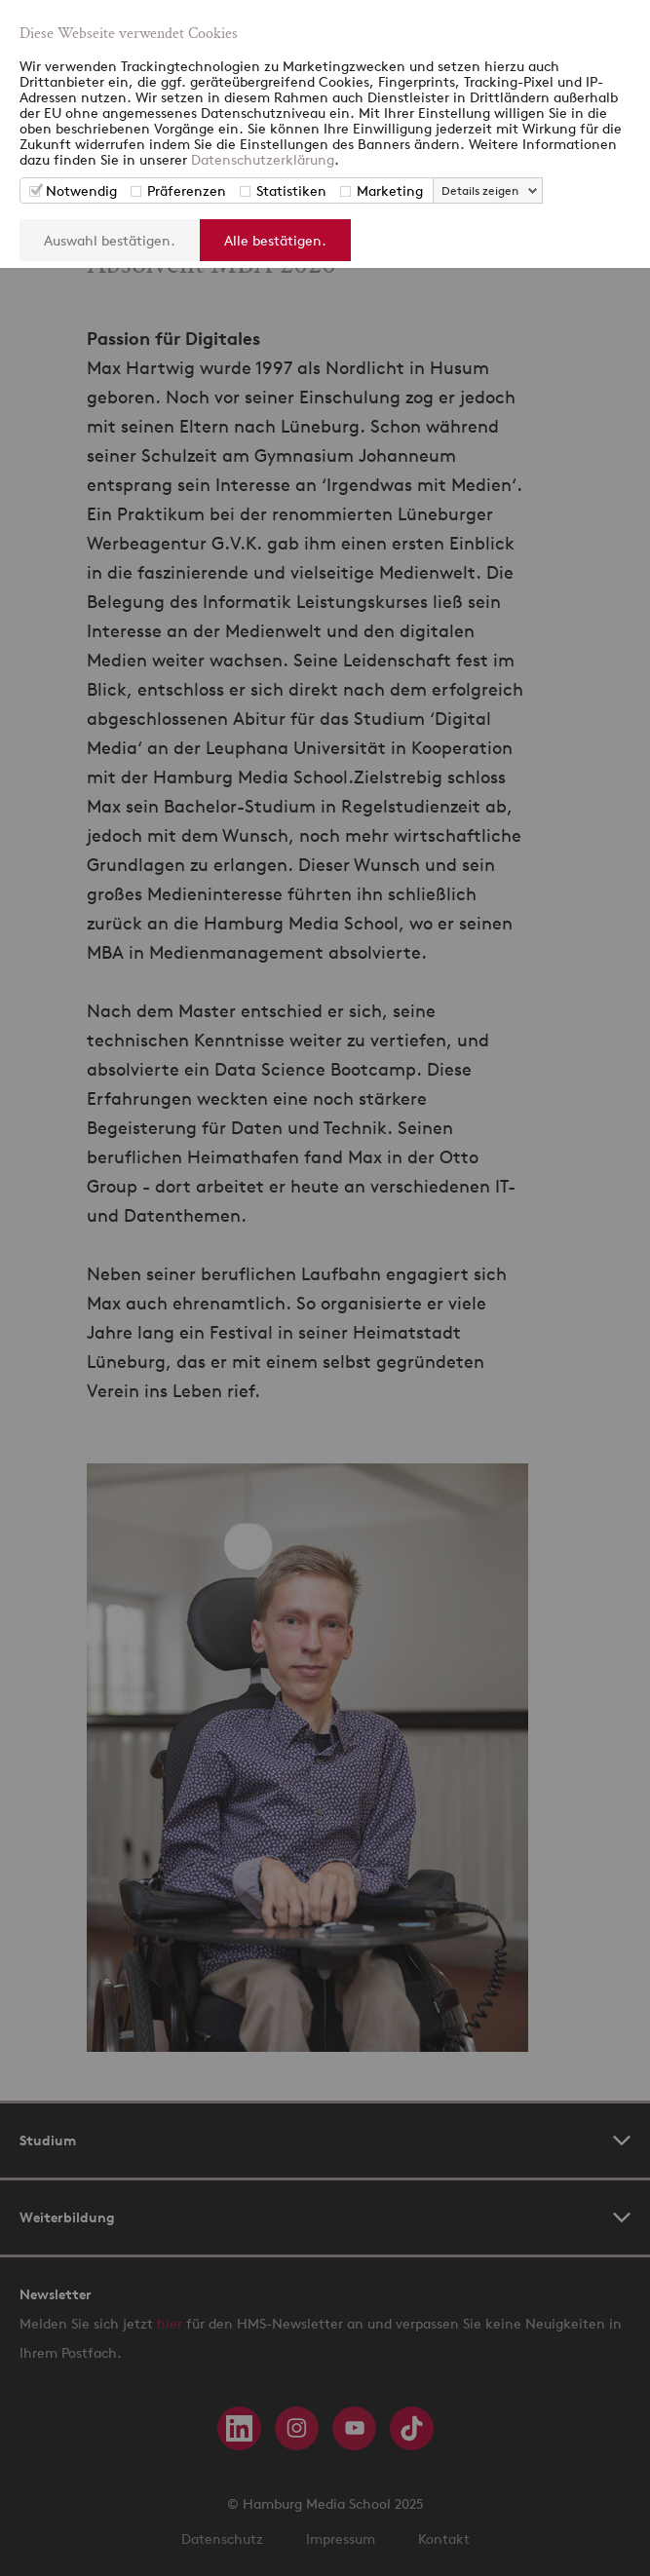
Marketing (390, 190)
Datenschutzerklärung (262, 159)
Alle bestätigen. (275, 240)
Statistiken (291, 190)
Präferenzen (186, 190)
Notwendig (81, 190)
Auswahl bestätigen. (109, 240)
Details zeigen (479, 190)
